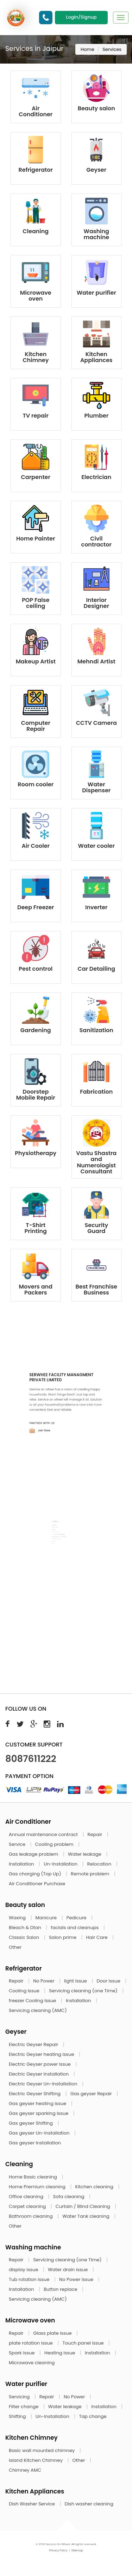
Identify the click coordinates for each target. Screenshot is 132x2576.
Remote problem (91, 1873)
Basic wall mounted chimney (42, 2450)
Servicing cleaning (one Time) (84, 1990)
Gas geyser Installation (35, 2142)
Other (15, 1947)
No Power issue (76, 2279)
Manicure (47, 1917)
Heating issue (60, 2352)
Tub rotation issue (30, 2279)
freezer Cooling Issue (33, 2000)
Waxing (18, 1917)
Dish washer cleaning (88, 2503)
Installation (22, 1864)
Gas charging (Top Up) (35, 1873)
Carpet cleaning (28, 2206)
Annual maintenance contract (44, 1834)
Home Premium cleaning (38, 2186)
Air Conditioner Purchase (37, 1883)
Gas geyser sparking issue (39, 2113)
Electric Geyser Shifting (35, 2093)
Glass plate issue (53, 2333)
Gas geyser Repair (91, 2093)
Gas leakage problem (34, 1854)
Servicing (20, 2396)
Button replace (61, 2289)
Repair (95, 1834)
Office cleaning (26, 2196)
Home (87, 49)
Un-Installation (61, 1864)
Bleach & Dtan (25, 1927)
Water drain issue (68, 2269)
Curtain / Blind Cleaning (84, 2206)
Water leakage (85, 1854)
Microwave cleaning (32, 2362)
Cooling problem (55, 1844)
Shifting (18, 2416)
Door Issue (108, 1981)
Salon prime (63, 1937)
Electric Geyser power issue (40, 2064)
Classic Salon (24, 1937)
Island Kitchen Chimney (36, 2460)
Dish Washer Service (32, 2503)
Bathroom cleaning (31, 2216)
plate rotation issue (31, 2343)
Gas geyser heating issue (38, 2103)
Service (17, 1844)
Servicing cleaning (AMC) (38, 2010)
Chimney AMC (25, 2470)
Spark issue (22, 2352)
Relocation (100, 1864)
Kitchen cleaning (95, 2186)
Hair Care (97, 1937)
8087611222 (30, 1758)
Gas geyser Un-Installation (40, 2133)
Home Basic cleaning (33, 2177)
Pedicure (77, 1917)
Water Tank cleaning (86, 2216)
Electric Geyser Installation (39, 2074)
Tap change (92, 2416)
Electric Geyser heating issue (42, 2054)
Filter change (24, 2406)
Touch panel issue (83, 2343)
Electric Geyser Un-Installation (43, 2083)
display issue (24, 2269)
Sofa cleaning (69, 2196)
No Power (44, 1981)
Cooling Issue (24, 1990)
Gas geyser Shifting (31, 2123)
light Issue (76, 1981)
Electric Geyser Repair (34, 2044)
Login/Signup (81, 17)
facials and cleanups (75, 1927)
